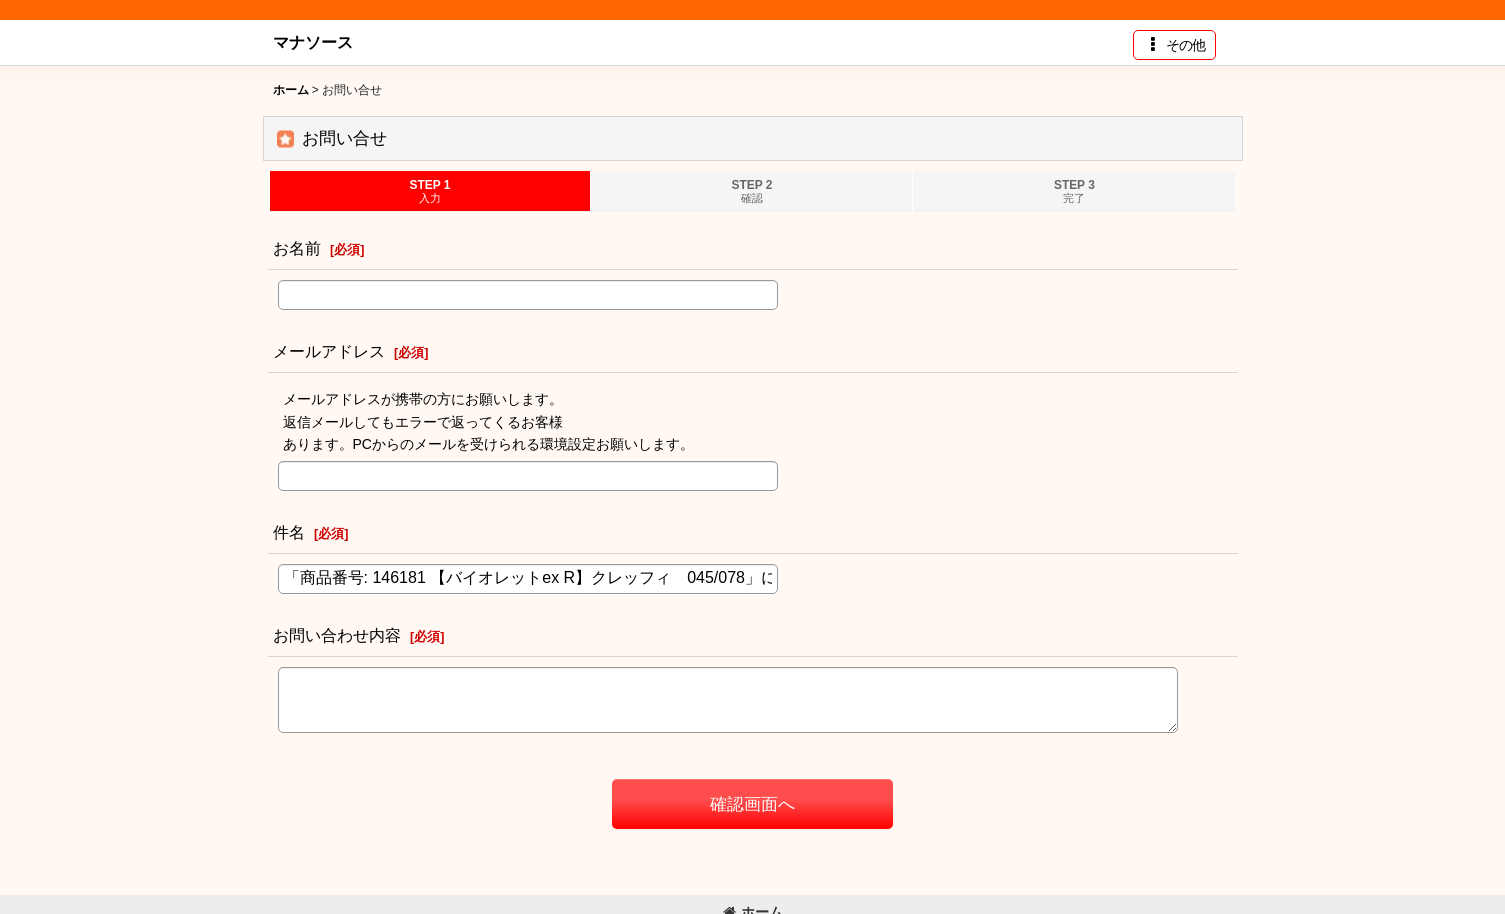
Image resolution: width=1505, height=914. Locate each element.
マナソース (313, 42)
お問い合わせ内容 (337, 635)
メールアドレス (329, 351)
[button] (1174, 45)
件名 (289, 532)
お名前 (297, 248)
